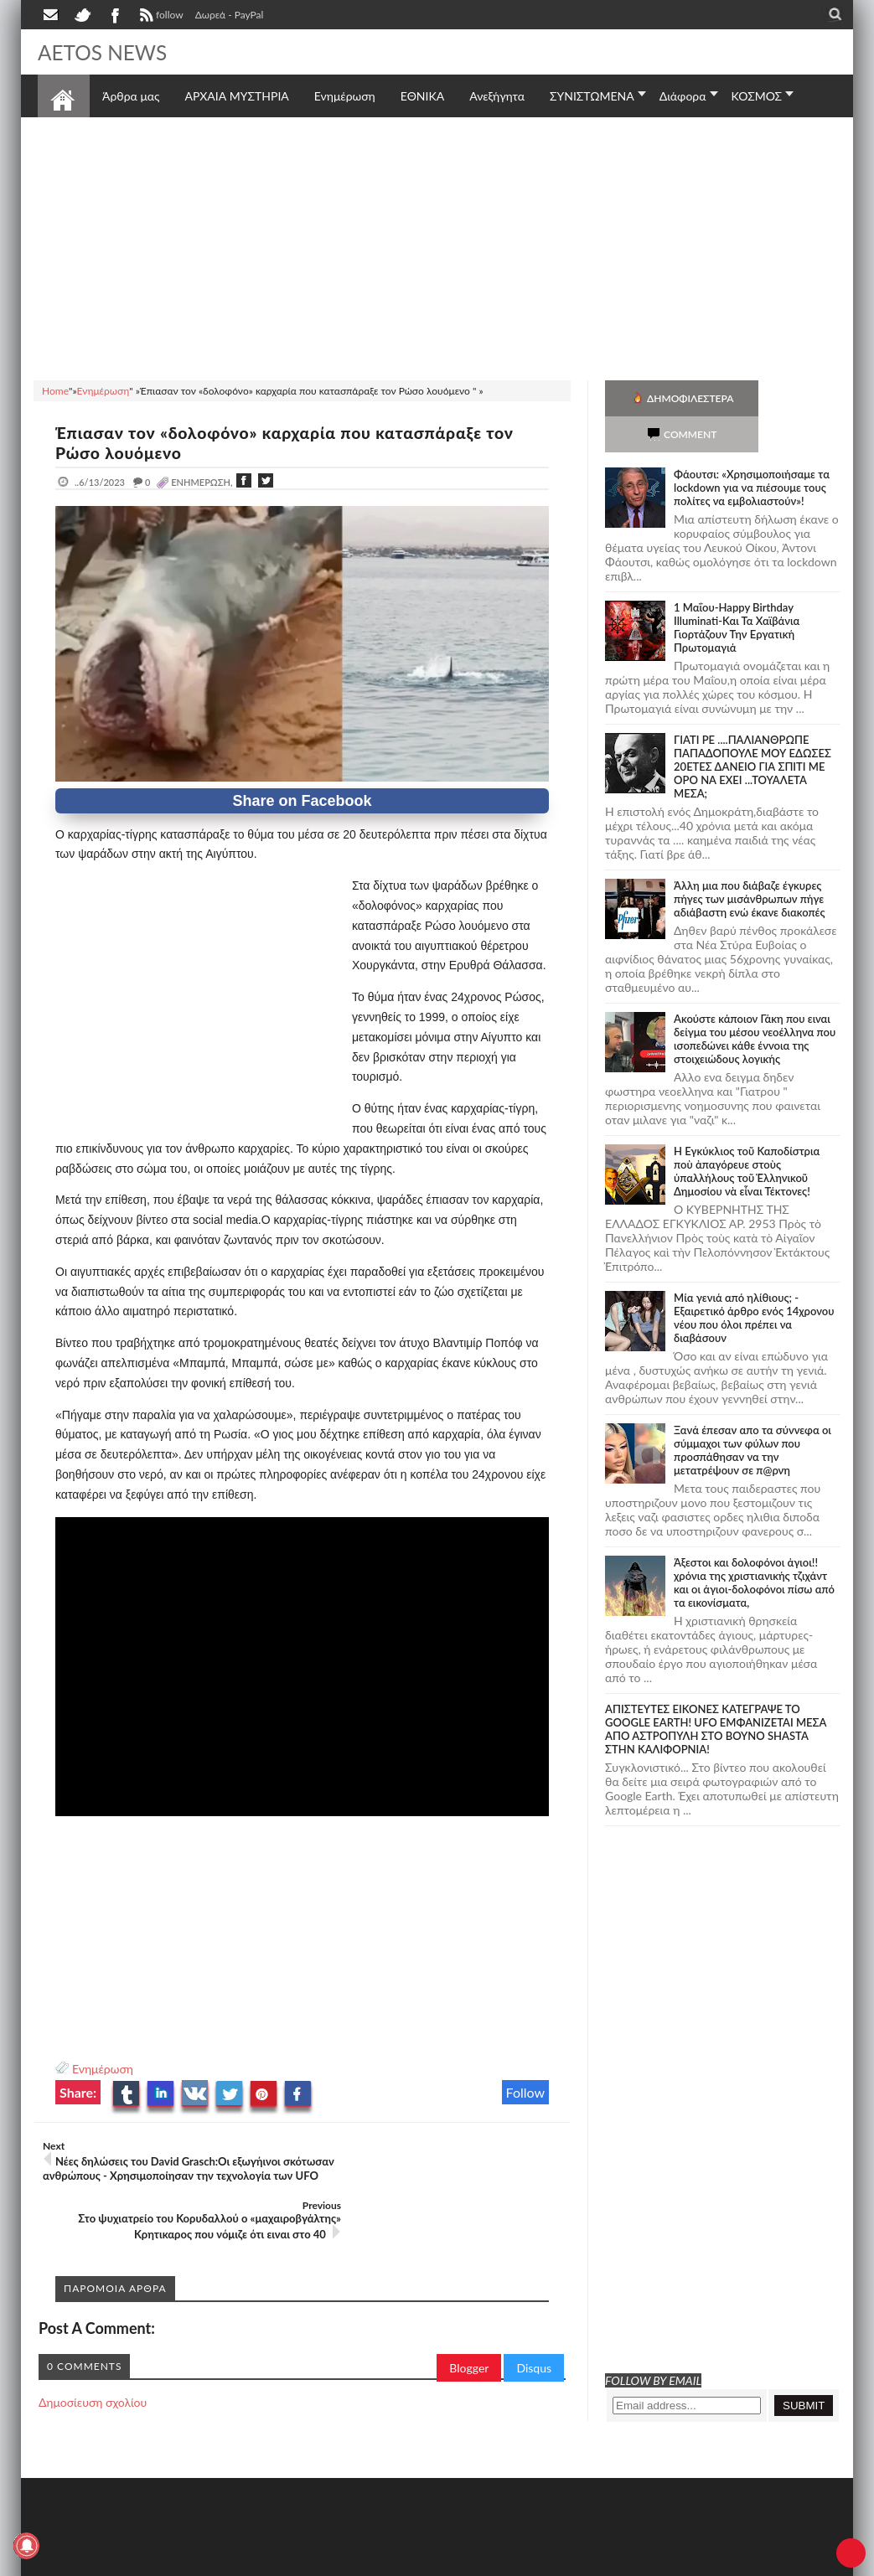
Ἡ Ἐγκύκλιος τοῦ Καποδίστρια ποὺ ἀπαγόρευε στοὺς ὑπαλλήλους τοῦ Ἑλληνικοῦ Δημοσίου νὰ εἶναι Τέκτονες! (747, 1135)
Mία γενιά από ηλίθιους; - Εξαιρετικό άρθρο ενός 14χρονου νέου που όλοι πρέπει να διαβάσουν (754, 1282)
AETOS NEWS (106, 52)
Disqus (533, 2322)
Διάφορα (682, 96)
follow (160, 16)
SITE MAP (276, 2561)
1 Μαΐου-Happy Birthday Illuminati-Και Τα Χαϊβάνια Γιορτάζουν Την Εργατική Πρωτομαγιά (736, 591)
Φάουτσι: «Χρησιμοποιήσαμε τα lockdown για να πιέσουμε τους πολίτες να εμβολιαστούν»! (752, 451)
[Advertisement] (437, 246)
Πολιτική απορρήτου (352, 2561)
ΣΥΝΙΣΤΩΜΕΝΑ (592, 96)
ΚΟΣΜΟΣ (757, 96)
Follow (526, 2092)
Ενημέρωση (102, 2069)
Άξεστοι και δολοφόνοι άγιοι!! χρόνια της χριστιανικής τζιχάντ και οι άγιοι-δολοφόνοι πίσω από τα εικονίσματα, (754, 1546)
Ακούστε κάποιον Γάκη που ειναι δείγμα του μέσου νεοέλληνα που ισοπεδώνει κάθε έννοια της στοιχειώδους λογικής (754, 1003)
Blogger (469, 2322)
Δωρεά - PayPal (229, 14)
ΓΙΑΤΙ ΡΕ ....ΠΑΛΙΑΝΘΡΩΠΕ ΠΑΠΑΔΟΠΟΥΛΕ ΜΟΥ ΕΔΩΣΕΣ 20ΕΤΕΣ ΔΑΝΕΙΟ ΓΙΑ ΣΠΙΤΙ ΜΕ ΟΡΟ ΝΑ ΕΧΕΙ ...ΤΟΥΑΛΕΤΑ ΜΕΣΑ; (752, 730)
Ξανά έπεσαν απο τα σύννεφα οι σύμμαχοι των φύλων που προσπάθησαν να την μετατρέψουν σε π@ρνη (752, 1414)
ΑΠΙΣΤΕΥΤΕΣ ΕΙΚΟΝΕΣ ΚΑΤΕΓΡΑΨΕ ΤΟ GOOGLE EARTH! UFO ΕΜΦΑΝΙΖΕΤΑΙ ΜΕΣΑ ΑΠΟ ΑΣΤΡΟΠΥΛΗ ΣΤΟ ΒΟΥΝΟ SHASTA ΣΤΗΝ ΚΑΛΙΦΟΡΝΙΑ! (715, 1693)
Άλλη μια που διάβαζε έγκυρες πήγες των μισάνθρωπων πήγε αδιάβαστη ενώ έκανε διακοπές (749, 863)
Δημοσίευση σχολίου (93, 2356)
